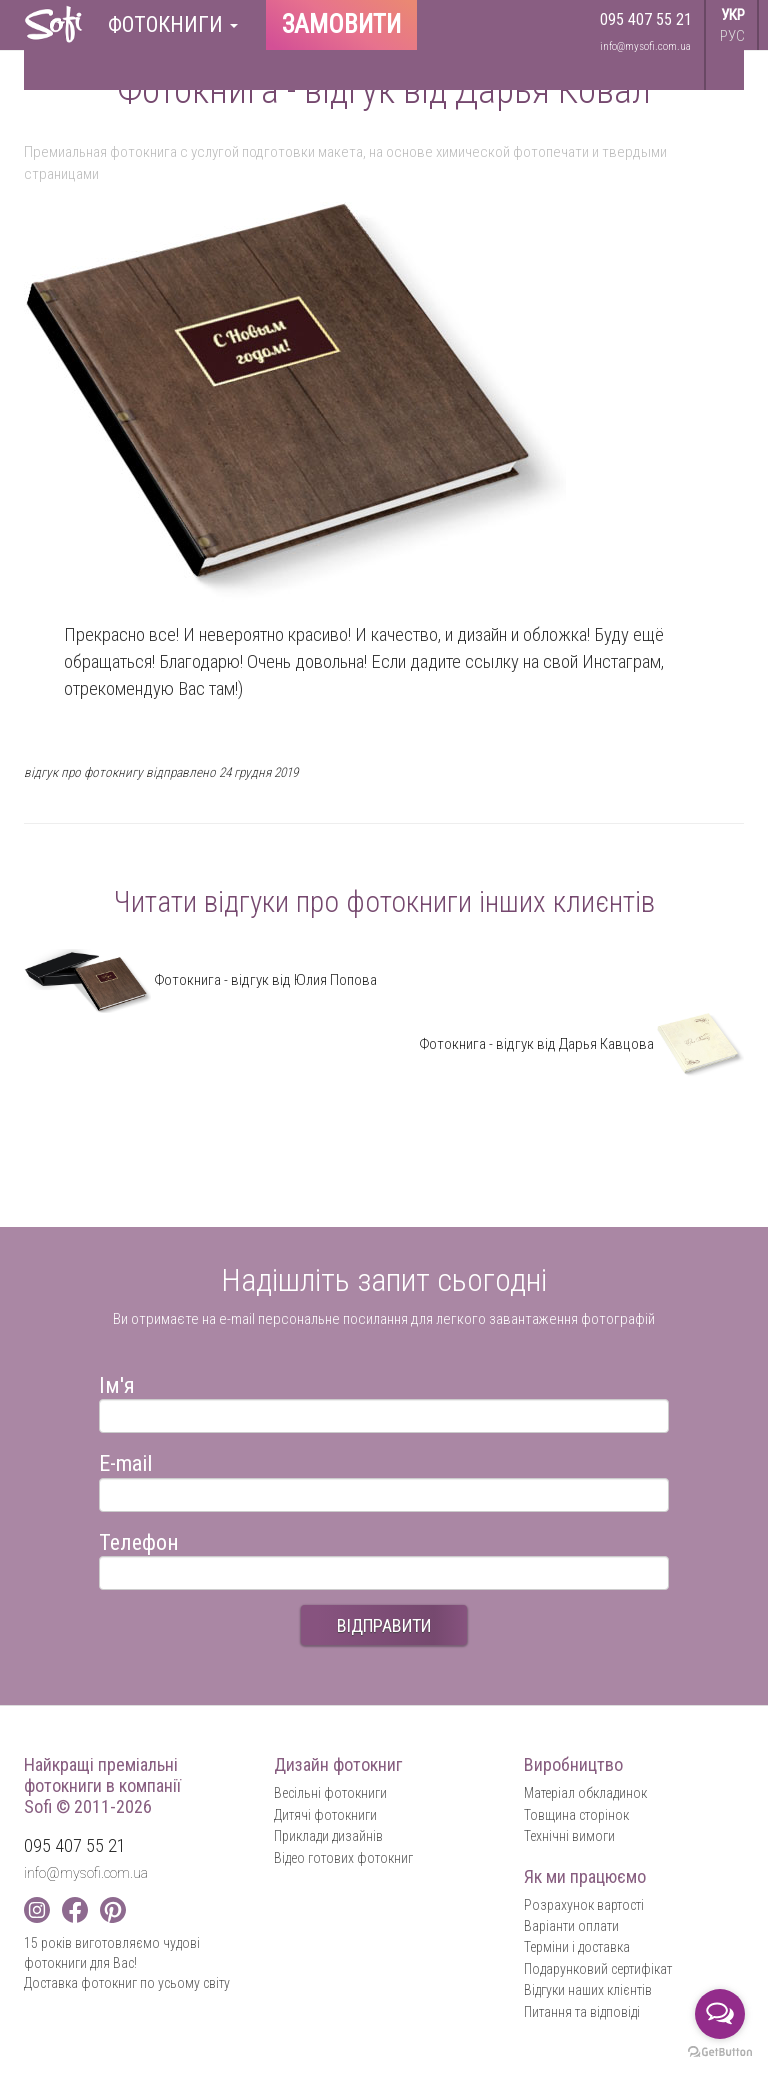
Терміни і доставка (577, 1947)
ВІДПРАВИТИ (384, 1625)
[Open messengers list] (720, 2014)
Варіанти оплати (571, 1926)
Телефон (139, 1539)
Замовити (341, 24)
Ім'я (117, 1382)
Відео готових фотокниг (343, 1858)
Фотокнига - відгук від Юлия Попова (200, 980)
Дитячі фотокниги (325, 1815)
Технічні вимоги (569, 1836)
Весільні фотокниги (330, 1793)
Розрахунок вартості (584, 1905)
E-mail (125, 1460)
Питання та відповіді (582, 2012)
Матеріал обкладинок (585, 1793)
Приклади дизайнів (328, 1836)
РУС (732, 36)
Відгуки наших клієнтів (588, 1990)
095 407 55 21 (646, 19)
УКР (733, 15)
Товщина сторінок (576, 1815)
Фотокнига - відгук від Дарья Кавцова (581, 1044)
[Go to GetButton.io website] (720, 2052)
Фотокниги (173, 24)
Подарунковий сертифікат (598, 1969)
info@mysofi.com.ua (645, 46)
